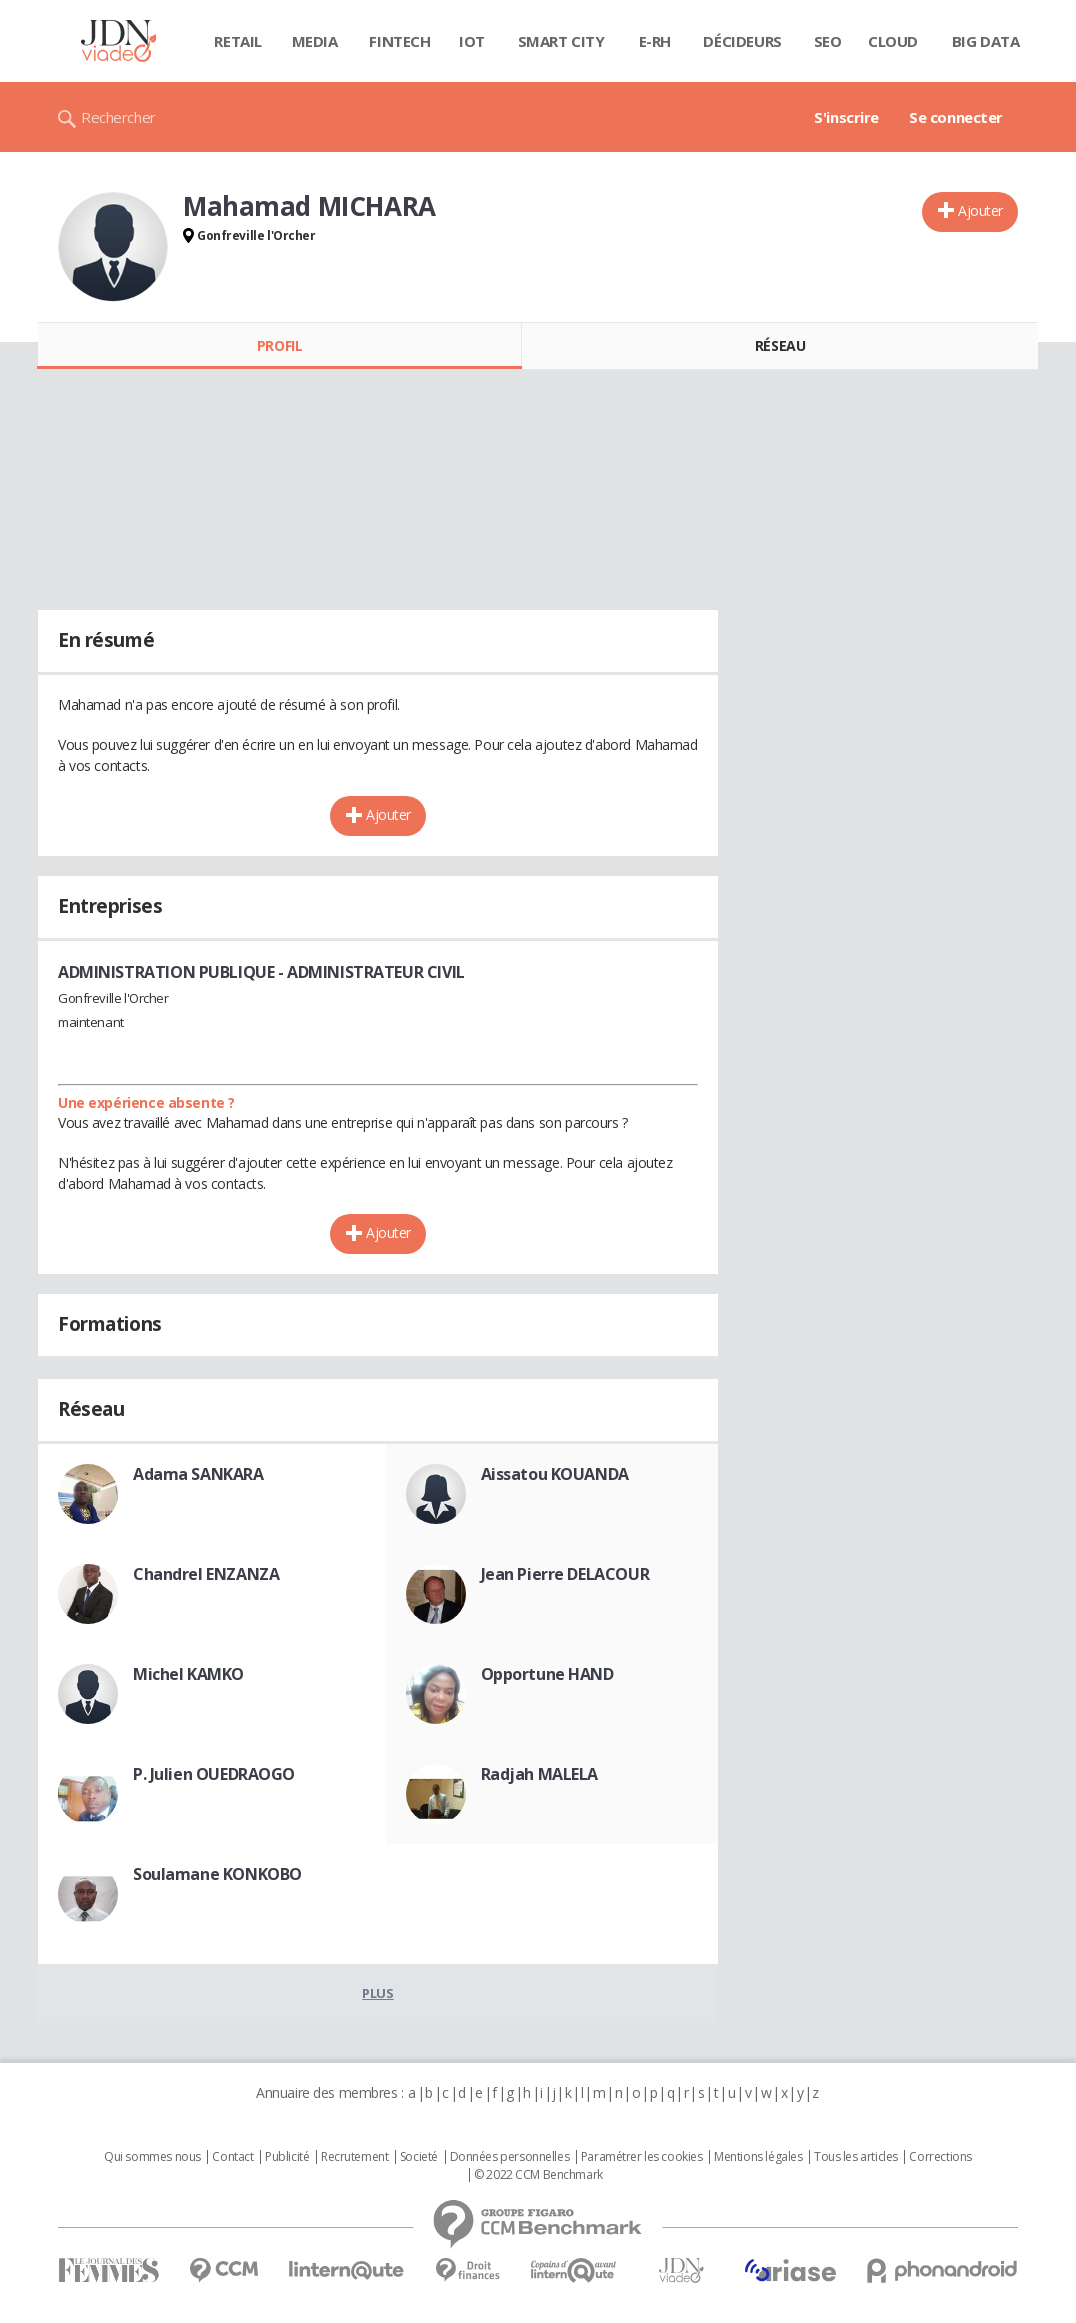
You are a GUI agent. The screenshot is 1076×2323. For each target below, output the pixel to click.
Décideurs (742, 41)
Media (315, 41)
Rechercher (118, 117)
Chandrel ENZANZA (206, 1574)
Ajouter (980, 210)
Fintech (399, 41)
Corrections (940, 2157)
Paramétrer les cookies (642, 2157)
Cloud (893, 41)
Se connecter (956, 117)
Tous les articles (856, 2157)
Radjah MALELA (540, 1774)
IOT (472, 41)
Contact (232, 2157)
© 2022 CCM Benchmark (538, 2175)
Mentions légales (758, 2157)
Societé (419, 2157)
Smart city (561, 41)
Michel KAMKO (188, 1674)
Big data (986, 41)
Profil (279, 345)
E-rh (655, 41)
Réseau (780, 345)
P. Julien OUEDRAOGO (214, 1774)
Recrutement (354, 2157)
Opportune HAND (547, 1674)
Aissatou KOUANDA (555, 1474)
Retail (237, 41)
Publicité (287, 2157)
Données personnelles (510, 2157)
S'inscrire (846, 117)
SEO (828, 41)
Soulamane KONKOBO (217, 1874)
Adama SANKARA (198, 1474)
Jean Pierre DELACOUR (565, 1574)
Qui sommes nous (152, 2157)
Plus (377, 1993)
